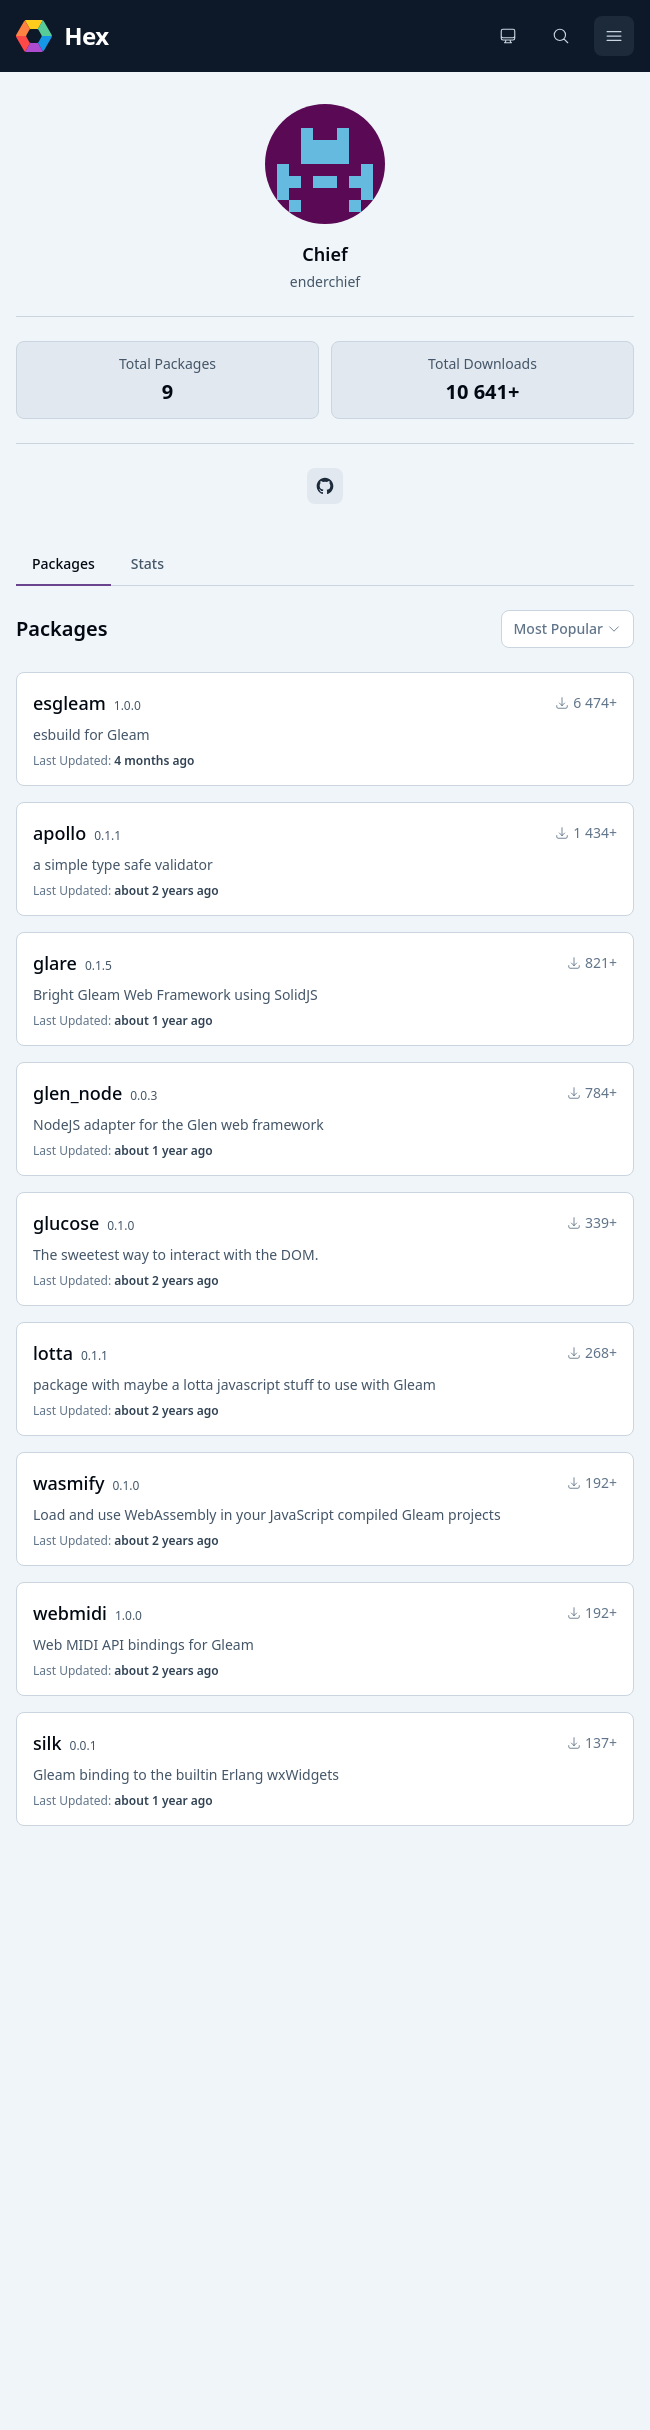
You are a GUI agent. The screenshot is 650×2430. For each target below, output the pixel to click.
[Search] (561, 36)
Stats (147, 563)
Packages (63, 563)
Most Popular (567, 628)
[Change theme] (508, 36)
